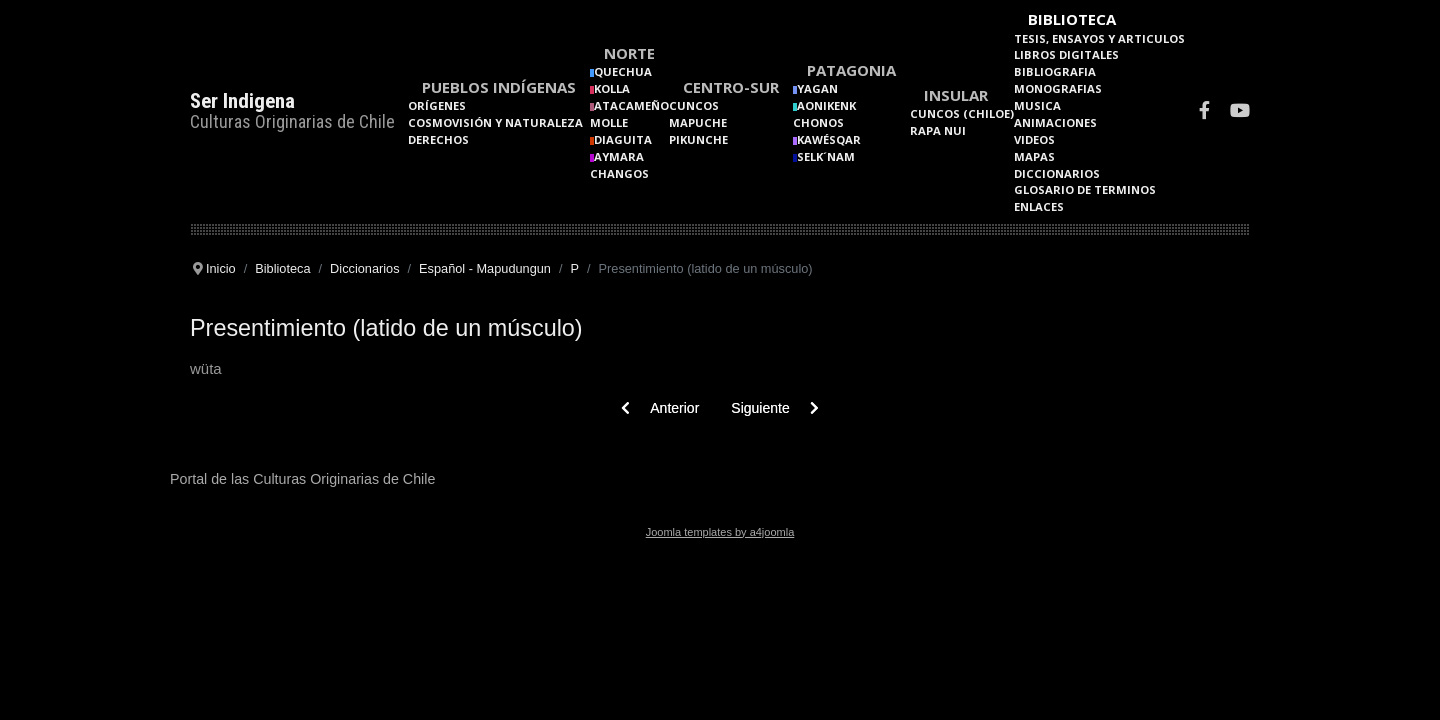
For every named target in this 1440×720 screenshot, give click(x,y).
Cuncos (694, 105)
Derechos (438, 139)
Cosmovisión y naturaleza (495, 122)
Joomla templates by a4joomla (720, 532)
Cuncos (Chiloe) (962, 113)
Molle (609, 122)
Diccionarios (1057, 173)
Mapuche (698, 122)
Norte (629, 53)
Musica (1037, 105)
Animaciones (1055, 122)
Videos (1034, 139)
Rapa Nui (938, 130)
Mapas (1034, 156)
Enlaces (1039, 206)
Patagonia (851, 70)
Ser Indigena (242, 101)
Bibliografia (1055, 71)
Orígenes (437, 105)
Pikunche (698, 139)
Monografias (1058, 88)
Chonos (818, 122)
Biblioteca (1072, 19)
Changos (619, 173)
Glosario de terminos (1085, 189)
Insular (956, 95)
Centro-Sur (731, 87)
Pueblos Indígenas (499, 87)
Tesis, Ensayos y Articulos (1099, 38)
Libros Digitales (1066, 54)
